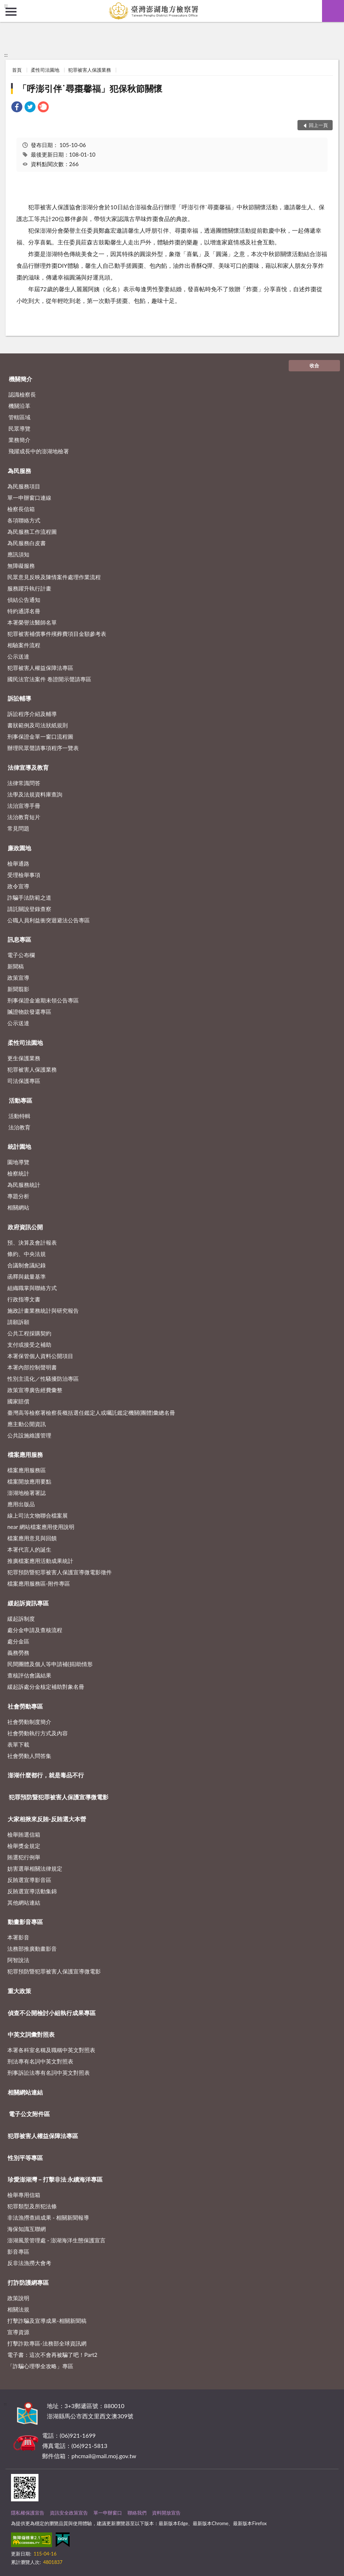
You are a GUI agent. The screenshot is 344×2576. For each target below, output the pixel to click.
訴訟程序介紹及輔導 (32, 713)
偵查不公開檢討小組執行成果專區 (52, 2012)
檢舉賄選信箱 (23, 1834)
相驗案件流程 (23, 645)
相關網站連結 (25, 2092)
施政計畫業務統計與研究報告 (43, 1310)
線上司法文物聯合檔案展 (37, 1515)
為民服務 (19, 470)
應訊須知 (18, 554)
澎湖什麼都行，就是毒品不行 (46, 1774)
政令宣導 (18, 886)
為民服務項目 (23, 486)
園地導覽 (18, 1162)
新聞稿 (15, 966)
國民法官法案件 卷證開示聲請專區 (49, 679)
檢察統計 (18, 1173)
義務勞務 (18, 1652)
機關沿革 (19, 405)
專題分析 (18, 1196)
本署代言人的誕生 (29, 1549)
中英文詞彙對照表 (31, 2034)
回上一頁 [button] (318, 125)
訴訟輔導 (19, 698)
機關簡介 (20, 378)
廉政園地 (19, 847)
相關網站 (18, 1207)
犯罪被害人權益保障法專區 (40, 667)
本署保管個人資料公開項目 (40, 1356)
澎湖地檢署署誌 (26, 1492)
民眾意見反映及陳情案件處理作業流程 (54, 577)
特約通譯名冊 (23, 611)
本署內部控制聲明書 (32, 1367)
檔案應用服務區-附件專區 (38, 1583)
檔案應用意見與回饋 (32, 1538)
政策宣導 (18, 977)
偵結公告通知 (23, 599)
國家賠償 (18, 1401)
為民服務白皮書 (26, 543)
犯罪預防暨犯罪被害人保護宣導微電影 (58, 1796)
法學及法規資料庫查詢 (34, 794)
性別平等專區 (25, 2157)
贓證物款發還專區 (29, 1011)
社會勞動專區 (25, 1706)
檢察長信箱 (21, 509)
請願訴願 (18, 1322)
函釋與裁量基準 (26, 1276)
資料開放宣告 (166, 2513)
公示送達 (18, 656)
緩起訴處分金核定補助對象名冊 (45, 1686)
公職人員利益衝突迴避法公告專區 (48, 920)
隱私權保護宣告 (27, 2513)
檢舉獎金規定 (23, 1845)
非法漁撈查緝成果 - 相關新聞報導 (48, 2217)
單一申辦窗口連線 (29, 497)
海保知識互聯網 (26, 2229)
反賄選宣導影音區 (29, 1879)
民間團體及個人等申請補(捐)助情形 (50, 1664)
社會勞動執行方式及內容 (37, 1733)
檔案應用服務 (25, 1454)
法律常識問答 (23, 783)
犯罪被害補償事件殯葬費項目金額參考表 (56, 633)
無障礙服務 (21, 565)
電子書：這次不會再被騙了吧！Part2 (52, 2354)
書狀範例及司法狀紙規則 (37, 725)
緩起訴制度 (21, 1618)
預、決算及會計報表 (32, 1242)
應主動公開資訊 (26, 1424)
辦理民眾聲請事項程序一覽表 (43, 748)
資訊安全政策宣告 (69, 2513)
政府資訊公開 (25, 1226)
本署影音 (18, 1937)
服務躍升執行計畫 (29, 588)
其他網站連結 (23, 1902)
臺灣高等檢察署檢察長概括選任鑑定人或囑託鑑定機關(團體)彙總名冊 (91, 1412)
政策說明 (18, 2298)
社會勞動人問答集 (29, 1755)
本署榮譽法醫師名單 (32, 622)
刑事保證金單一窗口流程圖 (40, 736)
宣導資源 (18, 2332)
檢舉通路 (18, 863)
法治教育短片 (23, 817)
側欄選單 (10, 12)
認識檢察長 (22, 394)
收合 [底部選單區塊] (314, 365)
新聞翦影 (18, 989)
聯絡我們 (137, 2513)
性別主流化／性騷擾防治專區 (43, 1378)
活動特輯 (19, 1116)
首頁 (17, 70)
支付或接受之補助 (29, 1344)
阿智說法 (18, 1960)
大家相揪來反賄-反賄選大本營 (47, 1818)
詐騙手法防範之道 (29, 897)
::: (6, 5)
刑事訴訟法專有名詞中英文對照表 (48, 2072)
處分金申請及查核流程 (34, 1630)
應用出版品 (21, 1504)
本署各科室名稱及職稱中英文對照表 (51, 2050)
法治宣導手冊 (23, 805)
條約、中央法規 (26, 1253)
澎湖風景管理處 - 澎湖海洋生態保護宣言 (56, 2240)
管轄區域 (19, 417)
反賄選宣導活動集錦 (32, 1891)
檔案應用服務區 (26, 1470)
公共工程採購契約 (29, 1333)
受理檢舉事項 (23, 874)
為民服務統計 (23, 1184)
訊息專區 (19, 939)
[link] (16, 107)
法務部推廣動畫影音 (32, 1948)
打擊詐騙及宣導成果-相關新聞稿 (46, 2320)
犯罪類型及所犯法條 (32, 2206)
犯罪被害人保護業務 (89, 70)
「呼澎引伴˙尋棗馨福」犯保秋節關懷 (90, 88)
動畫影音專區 (25, 1921)
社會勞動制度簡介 (29, 1721)
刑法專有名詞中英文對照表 (40, 2061)
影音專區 (18, 2251)
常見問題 (18, 828)
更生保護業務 (23, 1058)
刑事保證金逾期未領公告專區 (43, 1000)
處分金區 (18, 1641)
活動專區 (20, 1100)
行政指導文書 (23, 1299)
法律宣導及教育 (28, 767)
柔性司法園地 (45, 70)
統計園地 (19, 1146)
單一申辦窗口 (107, 2513)
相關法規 (18, 2309)
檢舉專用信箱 (23, 2194)
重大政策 (19, 1990)
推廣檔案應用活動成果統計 (40, 1560)
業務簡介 (19, 439)
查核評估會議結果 (29, 1675)
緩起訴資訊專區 (28, 1603)
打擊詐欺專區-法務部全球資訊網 (46, 2343)
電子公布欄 (21, 955)
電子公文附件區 (29, 2113)
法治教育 (19, 1127)
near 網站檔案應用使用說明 (40, 1526)
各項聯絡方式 (23, 520)
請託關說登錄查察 (29, 908)
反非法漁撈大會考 (29, 2263)
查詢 (333, 11)
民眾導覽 (19, 428)
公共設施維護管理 (29, 1435)
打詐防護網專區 (28, 2282)
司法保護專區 (23, 1080)
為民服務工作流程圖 (32, 531)
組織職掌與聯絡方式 (32, 1288)
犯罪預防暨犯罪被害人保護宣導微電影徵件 (59, 1572)
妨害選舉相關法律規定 (34, 1868)
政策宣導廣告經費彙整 (34, 1390)
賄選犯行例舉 (23, 1857)
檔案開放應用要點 (29, 1481)
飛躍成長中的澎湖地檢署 (38, 451)
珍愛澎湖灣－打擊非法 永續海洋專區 (55, 2179)
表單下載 (18, 1744)
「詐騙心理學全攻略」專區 (40, 2366)
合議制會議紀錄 (26, 1265)
